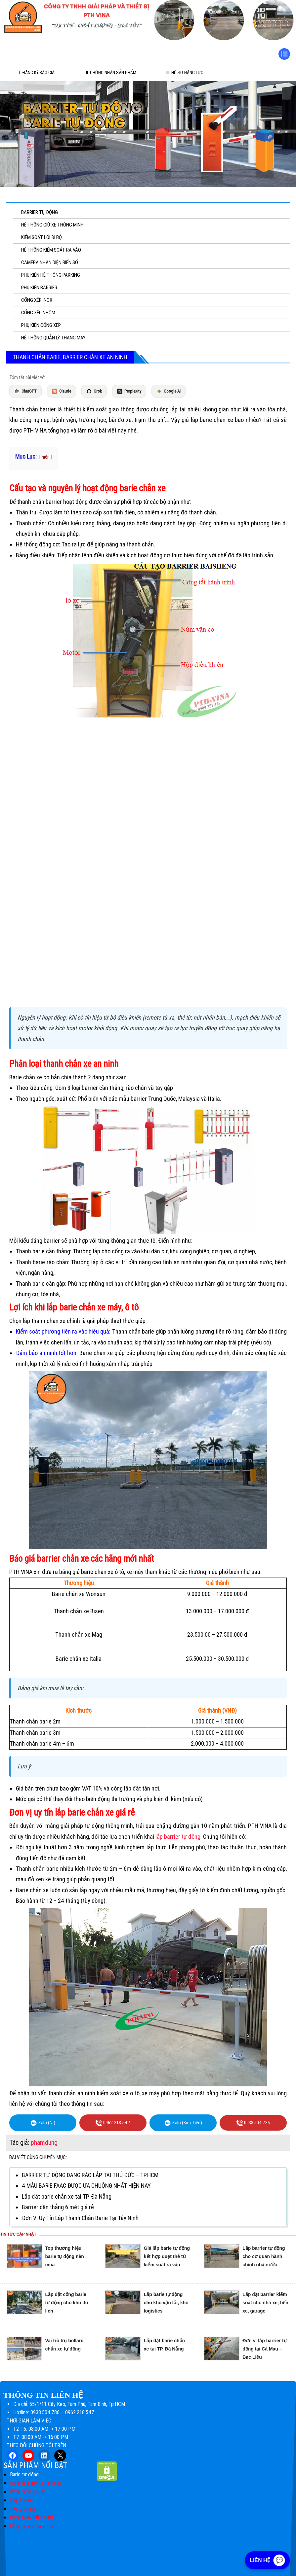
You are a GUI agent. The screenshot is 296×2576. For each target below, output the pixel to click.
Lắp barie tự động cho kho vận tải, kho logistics (166, 2303)
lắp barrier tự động (177, 1836)
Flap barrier (21, 2500)
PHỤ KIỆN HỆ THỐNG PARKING (50, 275)
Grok (94, 391)
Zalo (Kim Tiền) (183, 2123)
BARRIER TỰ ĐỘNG (39, 212)
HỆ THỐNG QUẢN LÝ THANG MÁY (53, 338)
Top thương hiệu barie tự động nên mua (64, 2257)
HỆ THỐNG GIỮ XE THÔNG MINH (52, 225)
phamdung (44, 2142)
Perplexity (129, 391)
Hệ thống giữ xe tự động (36, 2483)
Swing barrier (23, 2509)
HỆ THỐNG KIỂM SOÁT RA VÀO (51, 250)
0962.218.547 (113, 2123)
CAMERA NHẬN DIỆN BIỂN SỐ (49, 262)
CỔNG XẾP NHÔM (38, 313)
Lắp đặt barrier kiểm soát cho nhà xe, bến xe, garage (266, 2303)
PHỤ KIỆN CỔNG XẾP (41, 325)
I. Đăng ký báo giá (37, 72)
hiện (46, 457)
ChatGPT (25, 391)
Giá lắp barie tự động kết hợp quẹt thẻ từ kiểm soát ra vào (167, 2257)
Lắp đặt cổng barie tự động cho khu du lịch (66, 2303)
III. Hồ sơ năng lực (184, 72)
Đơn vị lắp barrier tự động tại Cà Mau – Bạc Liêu (265, 2349)
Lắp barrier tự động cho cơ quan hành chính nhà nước (264, 2257)
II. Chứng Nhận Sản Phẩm (111, 72)
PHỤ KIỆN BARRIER (39, 288)
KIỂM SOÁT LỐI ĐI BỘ (41, 237)
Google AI (168, 391)
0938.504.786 (253, 2123)
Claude (61, 391)
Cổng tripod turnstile (31, 2526)
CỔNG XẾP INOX (36, 300)
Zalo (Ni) (42, 2123)
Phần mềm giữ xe (28, 2492)
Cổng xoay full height (31, 2518)
